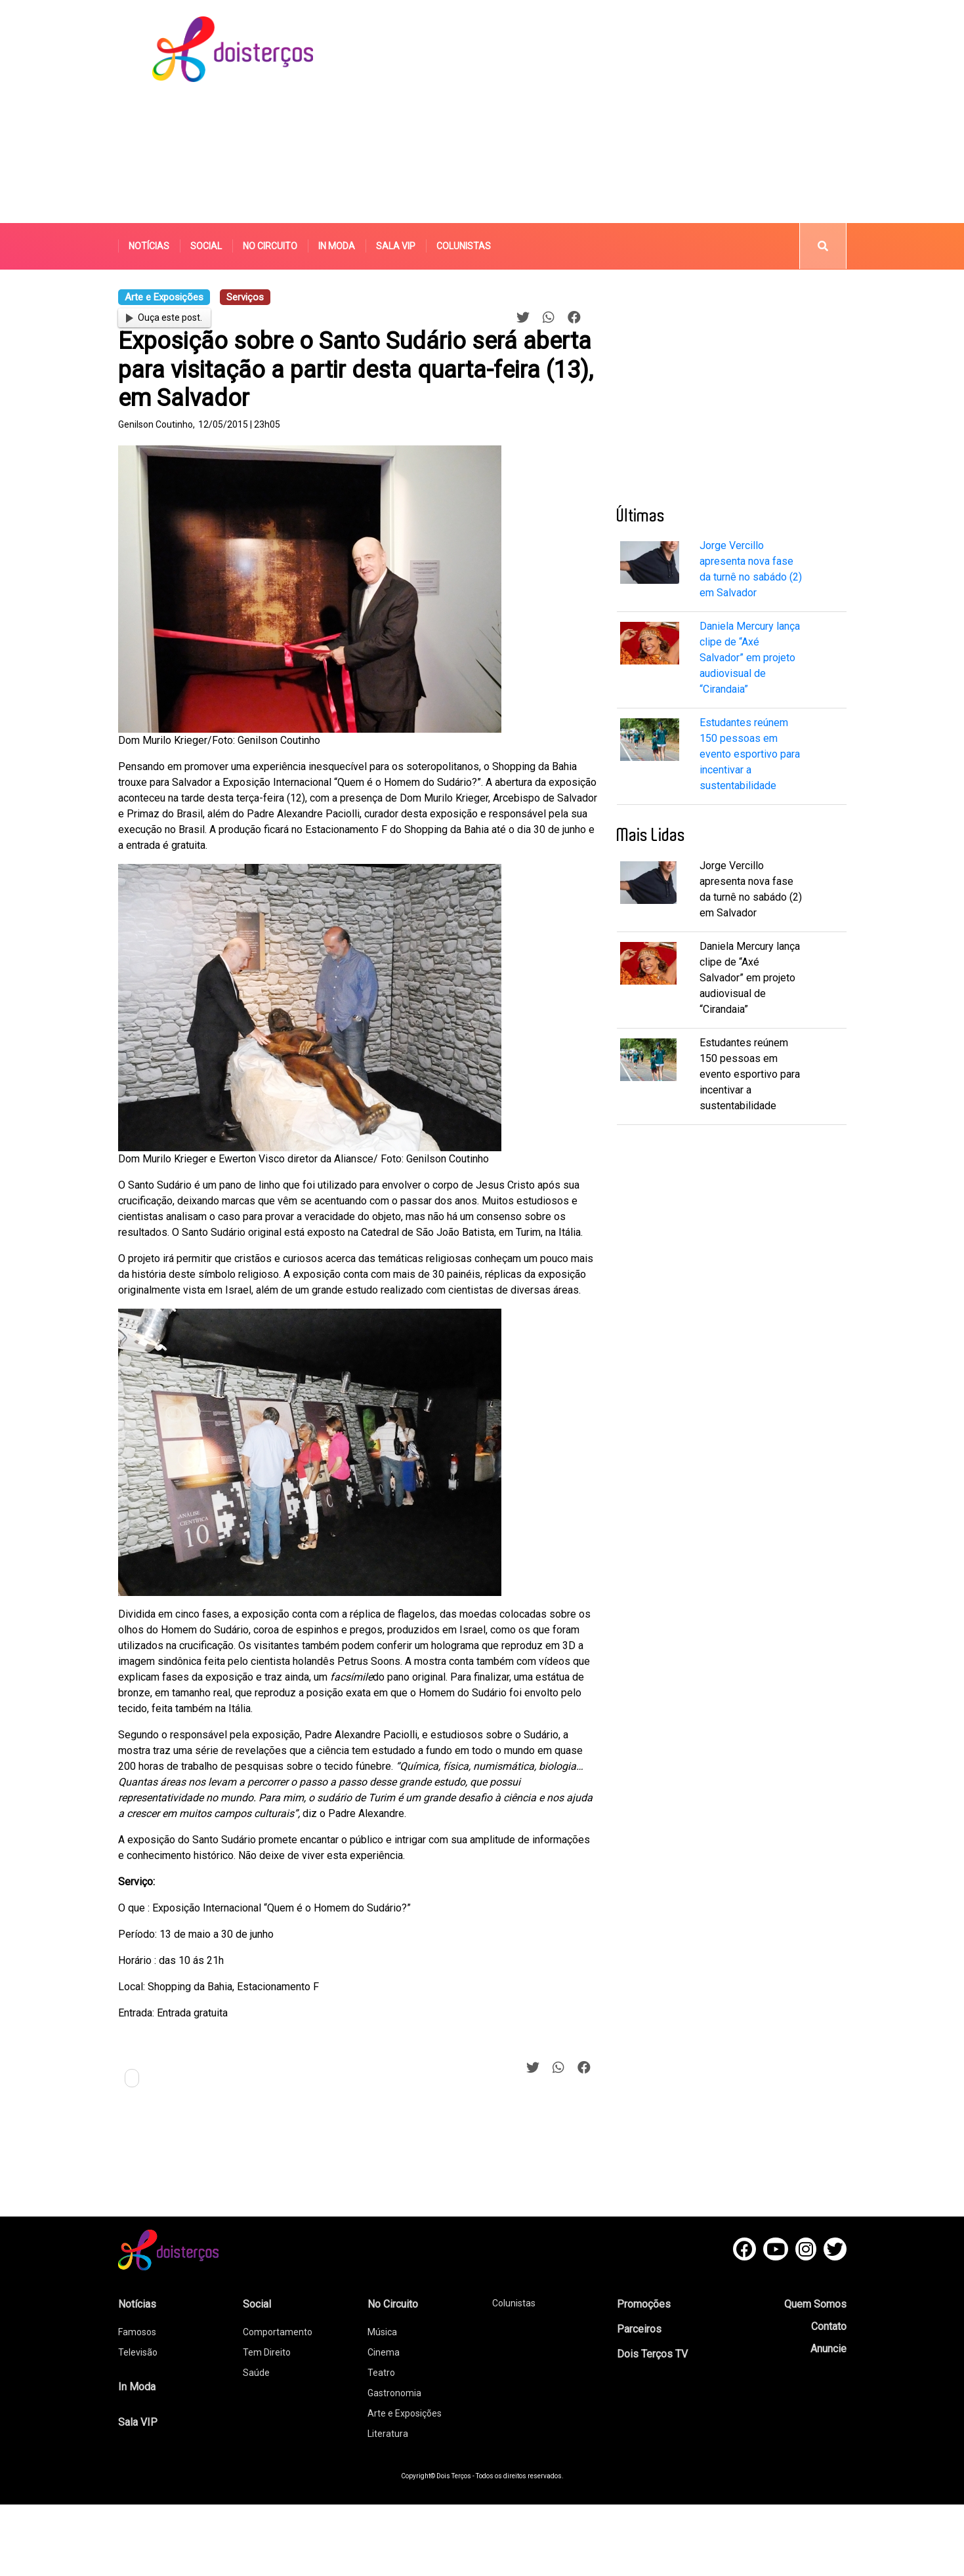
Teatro (381, 2372)
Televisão (137, 2352)
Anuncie (828, 2348)
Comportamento (277, 2332)
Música (382, 2332)
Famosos (137, 2332)
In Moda (336, 246)
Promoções (644, 2304)
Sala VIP (395, 246)
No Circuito (270, 246)
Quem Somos (815, 2304)
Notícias (149, 246)
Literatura (387, 2433)
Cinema (383, 2352)
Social (206, 246)
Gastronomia (394, 2393)
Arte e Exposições (404, 2413)
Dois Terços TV (652, 2354)
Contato (829, 2326)
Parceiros (639, 2329)
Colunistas (463, 246)
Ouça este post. (164, 317)
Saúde (256, 2372)
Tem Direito (267, 2352)
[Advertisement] (580, 111)
